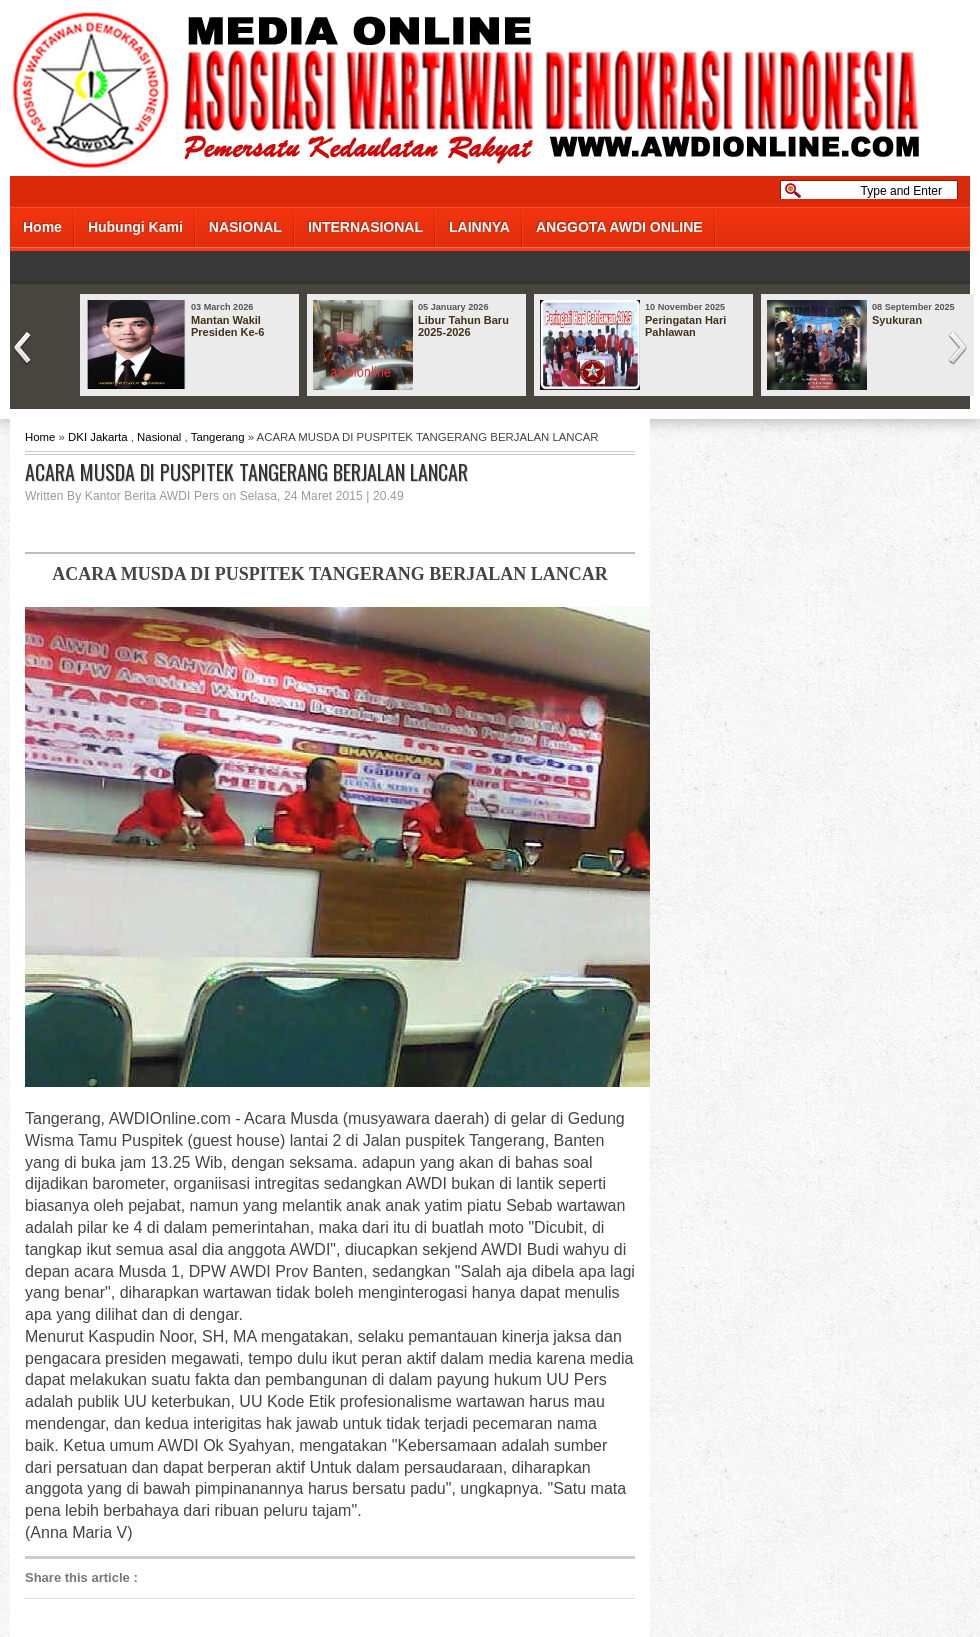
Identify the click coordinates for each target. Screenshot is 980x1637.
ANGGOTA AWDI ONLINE (619, 227)
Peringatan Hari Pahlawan (685, 326)
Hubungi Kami (135, 227)
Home (42, 227)
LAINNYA (479, 227)
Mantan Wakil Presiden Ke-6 (227, 326)
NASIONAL (245, 227)
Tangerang (218, 437)
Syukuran (897, 320)
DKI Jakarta (98, 437)
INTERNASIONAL (365, 227)
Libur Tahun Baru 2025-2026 (463, 326)
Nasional (159, 437)
